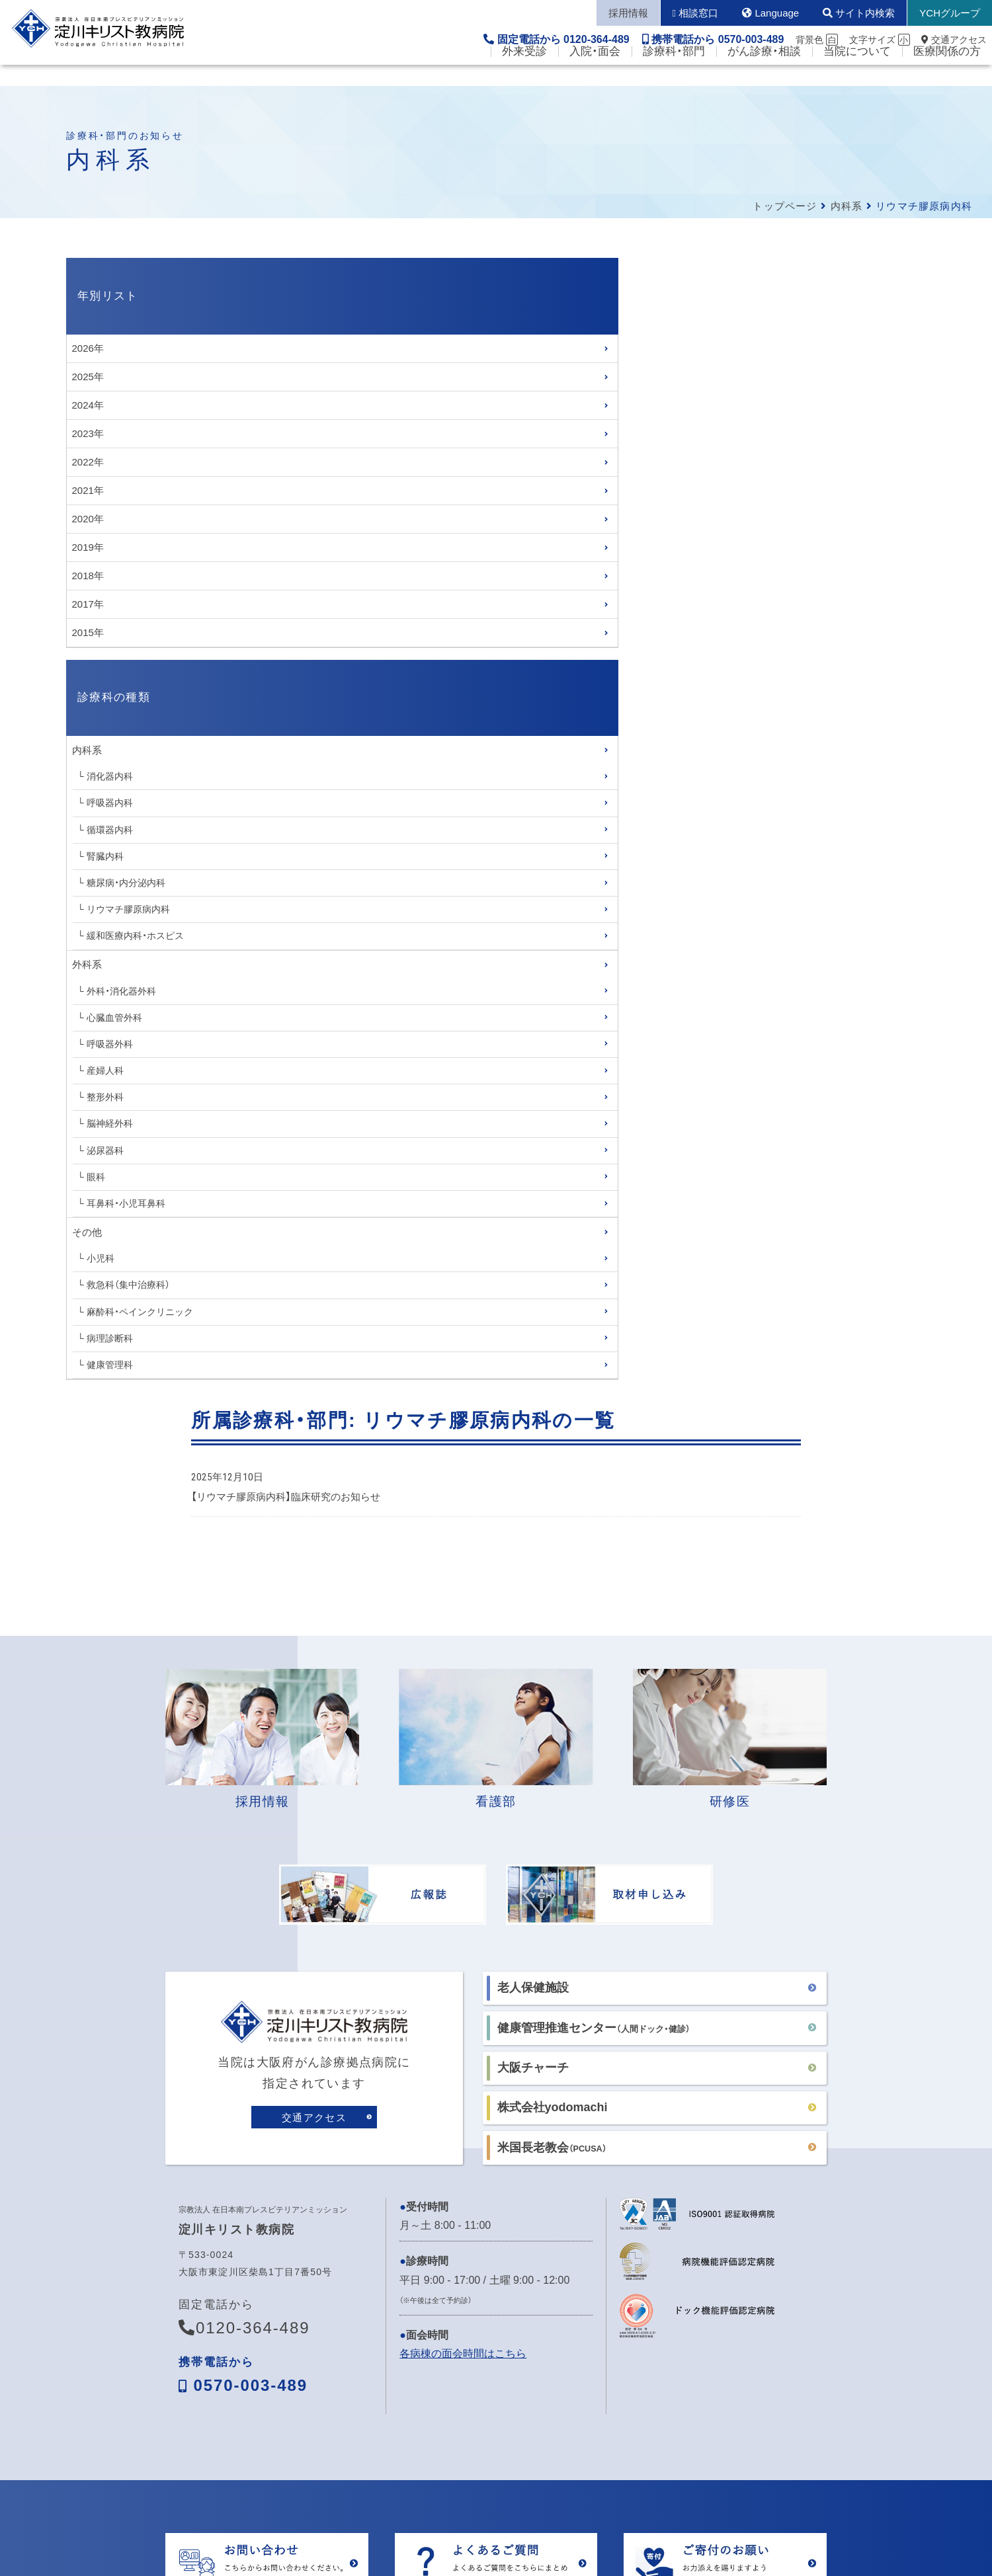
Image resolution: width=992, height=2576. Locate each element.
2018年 (88, 575)
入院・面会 (594, 73)
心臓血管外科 (114, 1017)
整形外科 (105, 1097)
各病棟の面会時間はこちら (462, 2175)
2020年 (88, 518)
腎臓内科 (105, 856)
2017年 (88, 604)
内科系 (847, 206)
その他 (87, 1232)
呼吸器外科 (110, 1044)
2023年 (88, 433)
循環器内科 (110, 830)
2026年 (88, 348)
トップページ (785, 206)
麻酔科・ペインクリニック (140, 1312)
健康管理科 (110, 1364)
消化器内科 (110, 776)
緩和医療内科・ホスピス (135, 935)
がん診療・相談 (764, 73)
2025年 (88, 376)
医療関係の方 (947, 73)
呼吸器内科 (110, 802)
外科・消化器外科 (121, 991)
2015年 (88, 632)
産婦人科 (105, 1070)
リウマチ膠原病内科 (128, 909)
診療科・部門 (674, 73)
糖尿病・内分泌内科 (126, 882)
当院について (857, 73)
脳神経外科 (110, 1123)
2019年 (88, 547)
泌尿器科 (105, 1150)
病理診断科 (110, 1338)
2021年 (88, 490)
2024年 (88, 405)
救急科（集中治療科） (128, 1284)
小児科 (100, 1258)
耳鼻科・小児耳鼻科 (126, 1203)
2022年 (88, 461)
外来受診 (524, 73)
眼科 (96, 1177)
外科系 (87, 964)
